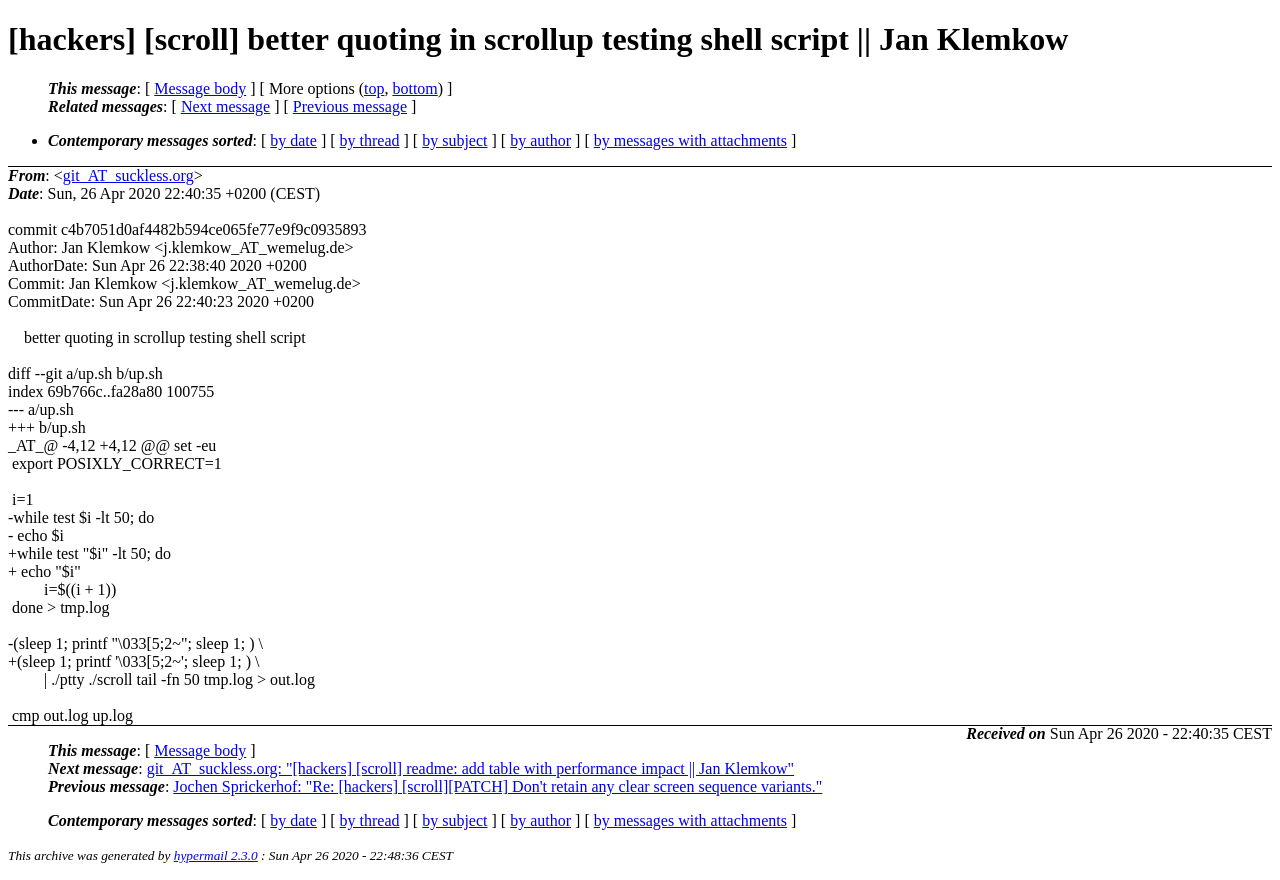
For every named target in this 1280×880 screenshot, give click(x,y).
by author (540, 140)
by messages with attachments (690, 140)
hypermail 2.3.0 (216, 855)
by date (293, 140)
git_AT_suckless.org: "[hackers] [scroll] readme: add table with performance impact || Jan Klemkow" (470, 768)
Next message (225, 106)
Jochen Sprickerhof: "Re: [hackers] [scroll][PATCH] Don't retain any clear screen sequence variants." (497, 786)
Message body (200, 88)
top (374, 88)
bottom (414, 88)
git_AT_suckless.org (128, 175)
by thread (370, 140)
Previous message (350, 106)
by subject (454, 140)
